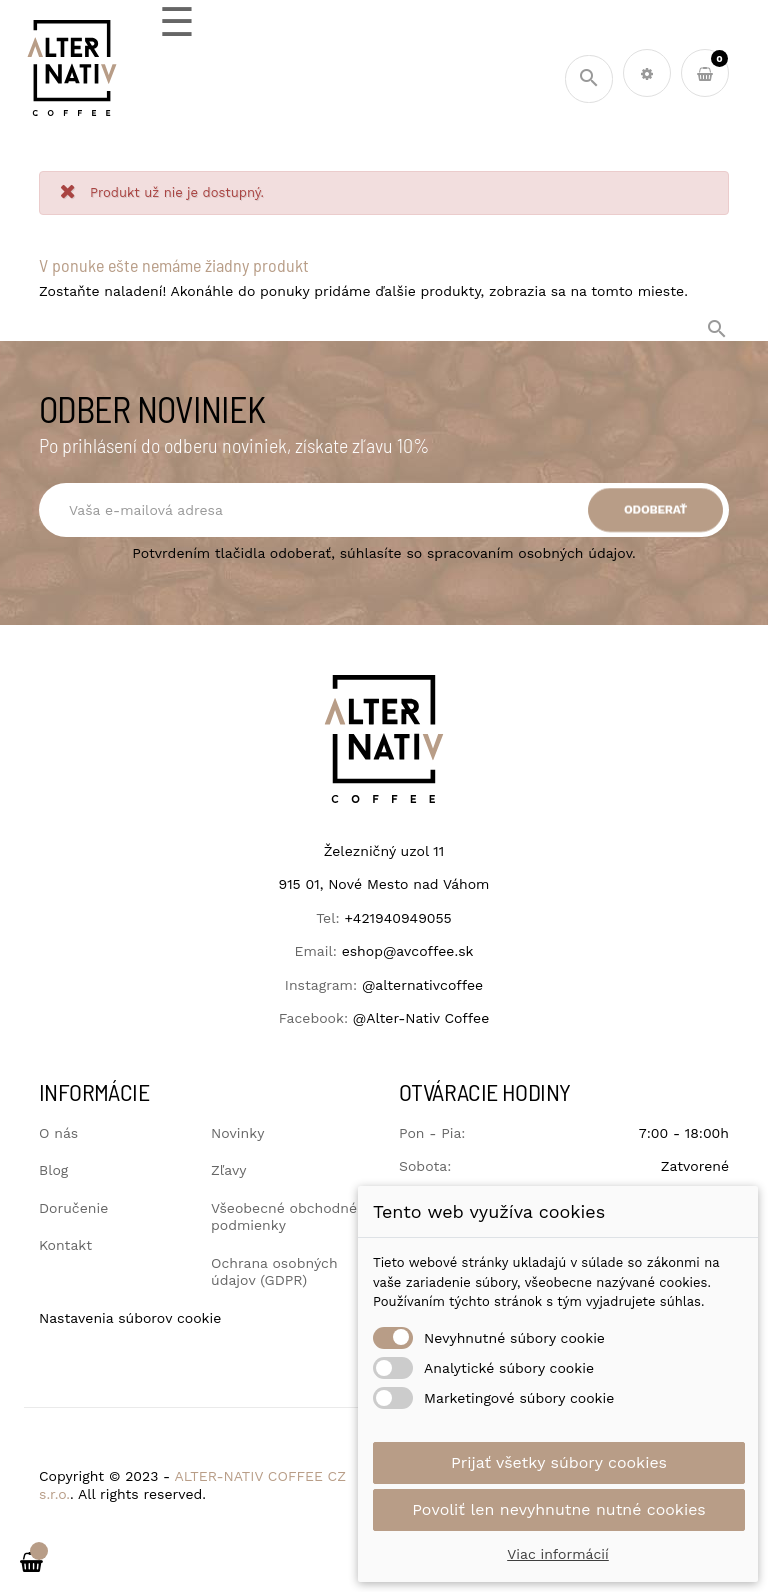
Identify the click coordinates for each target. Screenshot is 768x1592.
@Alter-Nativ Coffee (421, 1018)
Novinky (237, 1133)
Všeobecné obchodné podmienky (284, 1217)
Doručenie (73, 1208)
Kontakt (65, 1245)
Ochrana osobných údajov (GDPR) (274, 1272)
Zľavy (228, 1170)
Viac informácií (558, 1554)
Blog (53, 1170)
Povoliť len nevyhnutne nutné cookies (559, 1509)
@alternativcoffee (422, 985)
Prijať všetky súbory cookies (559, 1462)
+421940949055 (397, 918)
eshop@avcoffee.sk (408, 951)
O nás (58, 1133)
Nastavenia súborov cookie (130, 1318)
